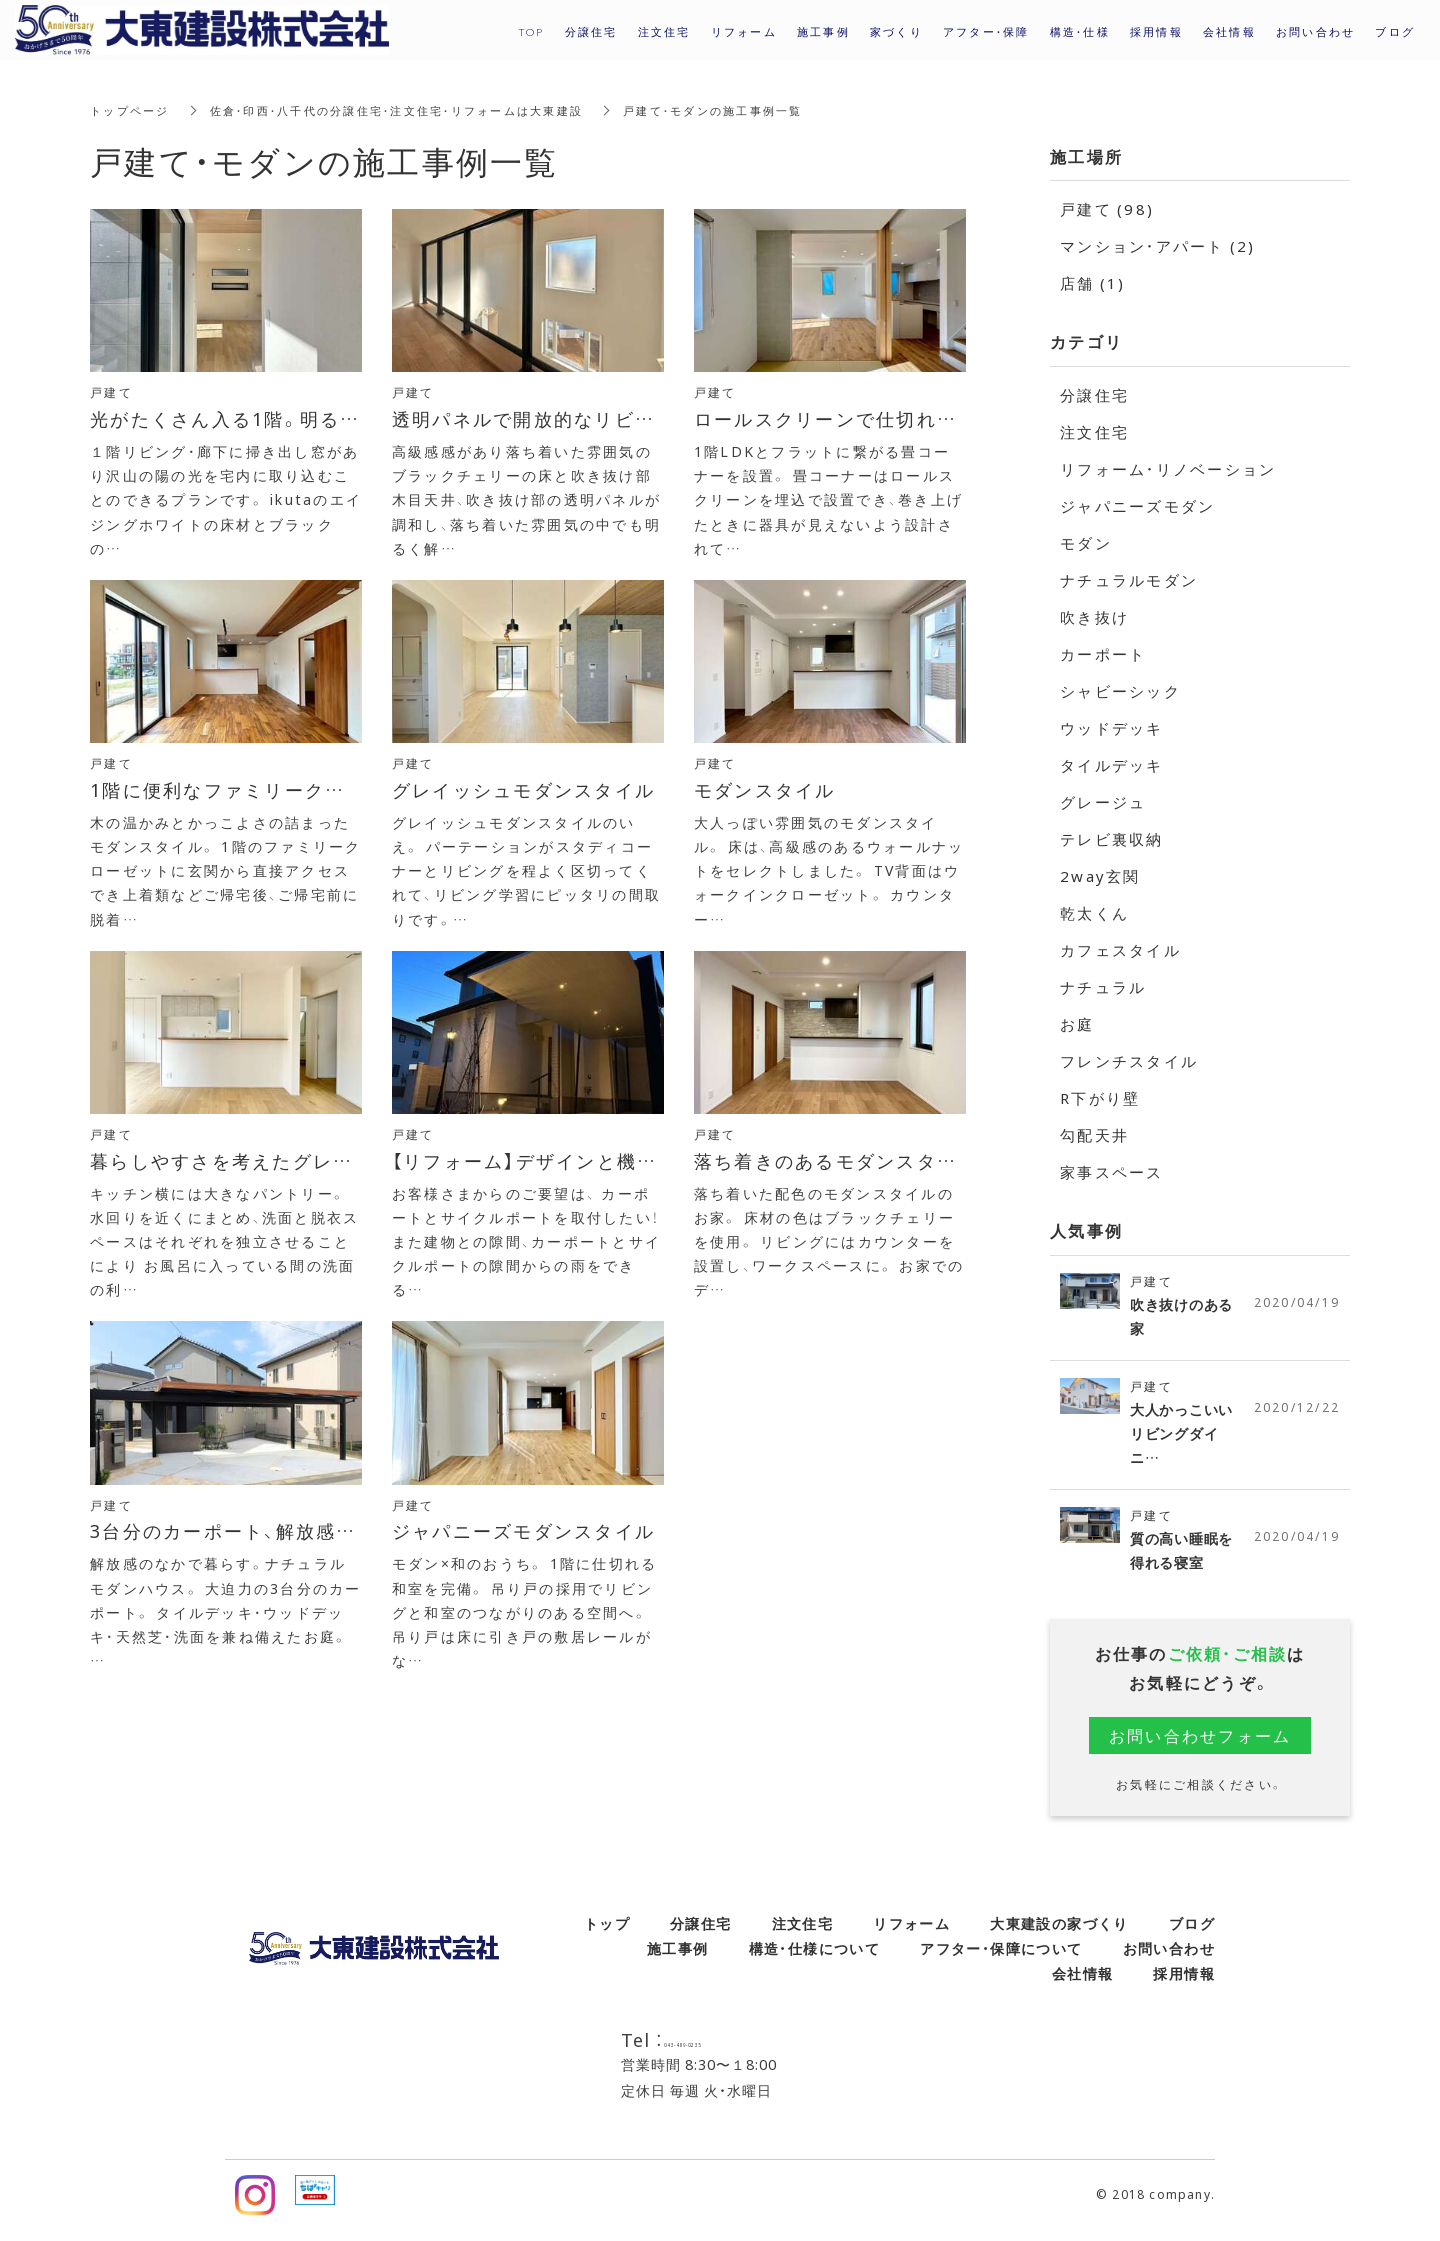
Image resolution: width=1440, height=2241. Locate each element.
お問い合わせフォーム (1200, 1746)
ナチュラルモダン (1129, 580)
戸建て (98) (1107, 209)
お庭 (1077, 1024)
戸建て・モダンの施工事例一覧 (756, 110)
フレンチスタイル (1129, 1061)
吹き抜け (1094, 617)
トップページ (133, 110)
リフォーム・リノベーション (1168, 469)
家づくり (896, 31)
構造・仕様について (815, 1959)
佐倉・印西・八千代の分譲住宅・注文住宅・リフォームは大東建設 (418, 110)
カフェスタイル (1120, 950)
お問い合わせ (1169, 1959)
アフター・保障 (986, 31)
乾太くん (1094, 913)
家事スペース (1112, 1172)
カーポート (1103, 654)
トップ (607, 1934)
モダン (1086, 543)
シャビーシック (1120, 691)
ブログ (1192, 1934)
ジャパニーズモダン (1137, 506)
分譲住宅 (1094, 395)
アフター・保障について (1001, 1959)
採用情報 (1156, 31)
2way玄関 (1100, 876)
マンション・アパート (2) (1158, 246)
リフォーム (911, 1934)
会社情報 (1083, 1984)
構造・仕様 (1080, 31)
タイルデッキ (1112, 765)
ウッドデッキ (1112, 728)
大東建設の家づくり (1059, 1934)
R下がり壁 (1100, 1098)
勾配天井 (1094, 1135)
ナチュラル (1103, 987)
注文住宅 (1094, 432)
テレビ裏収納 (1112, 839)
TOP (531, 31)
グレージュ (1103, 802)
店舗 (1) (1093, 283)
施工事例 (678, 1959)
